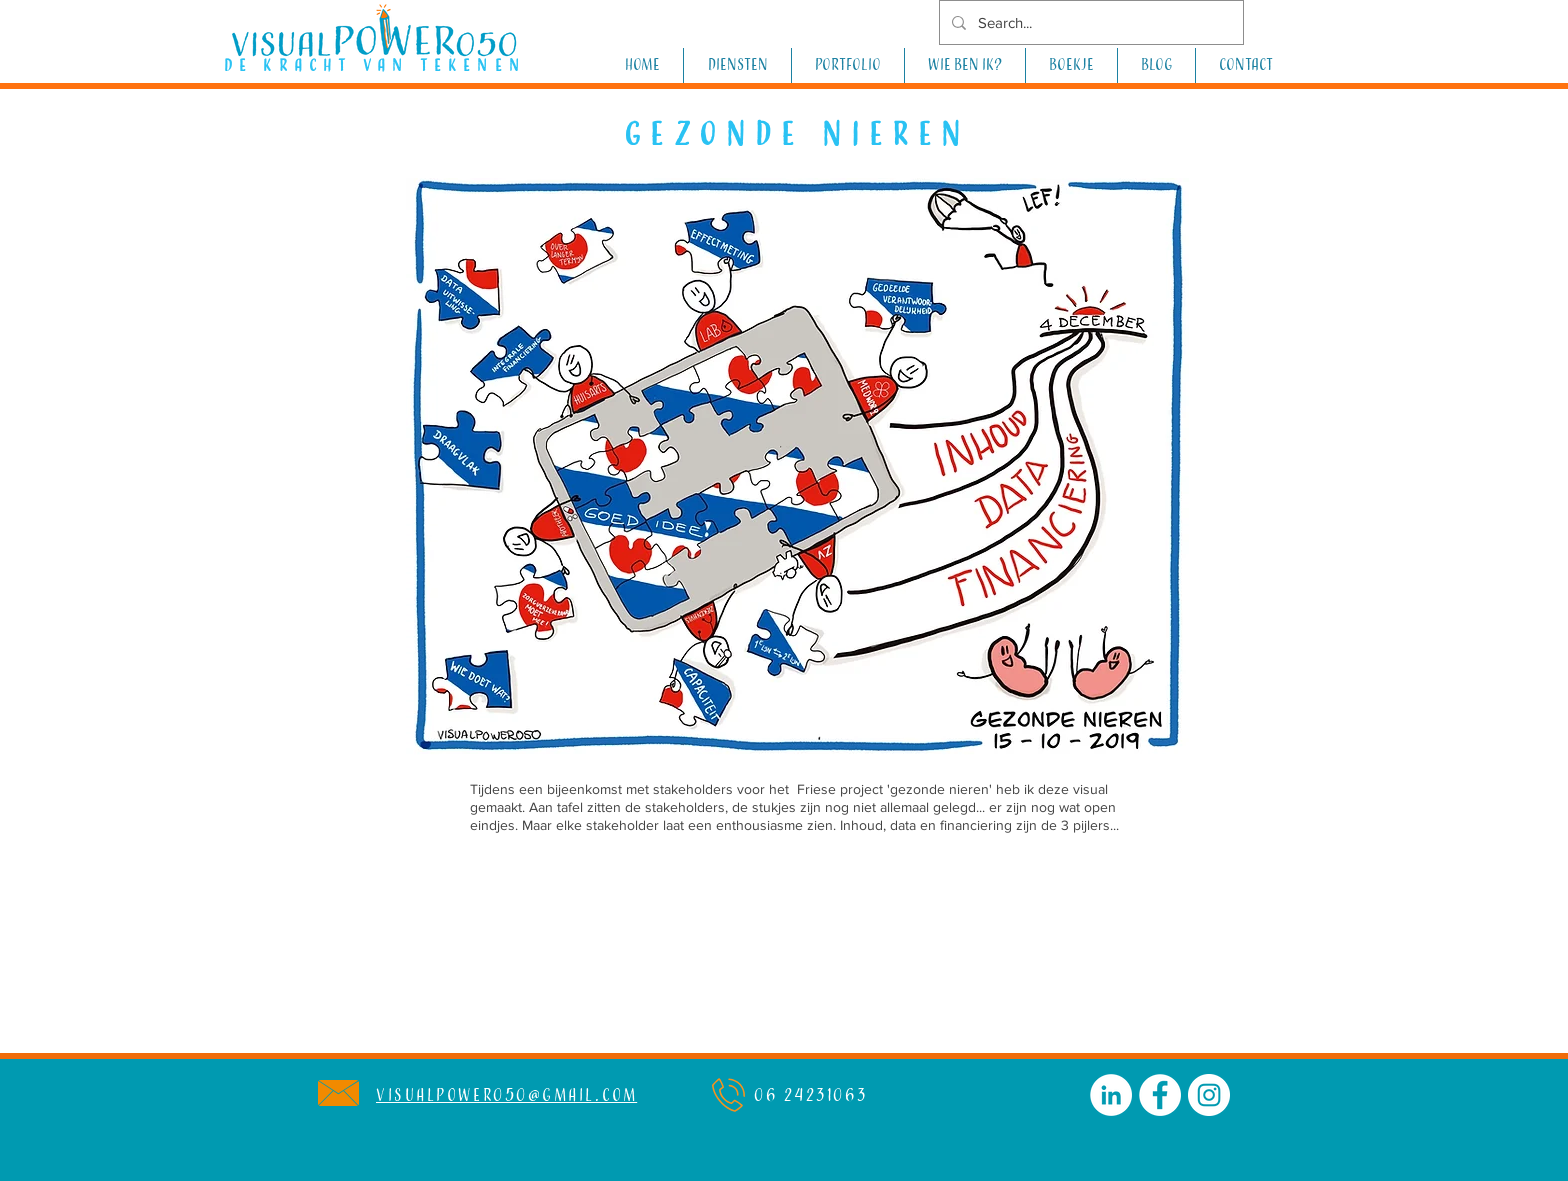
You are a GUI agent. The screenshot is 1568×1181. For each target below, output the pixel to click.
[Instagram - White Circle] (1209, 1095)
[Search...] (1089, 22)
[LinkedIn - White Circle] (1111, 1095)
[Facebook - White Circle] (1160, 1095)
